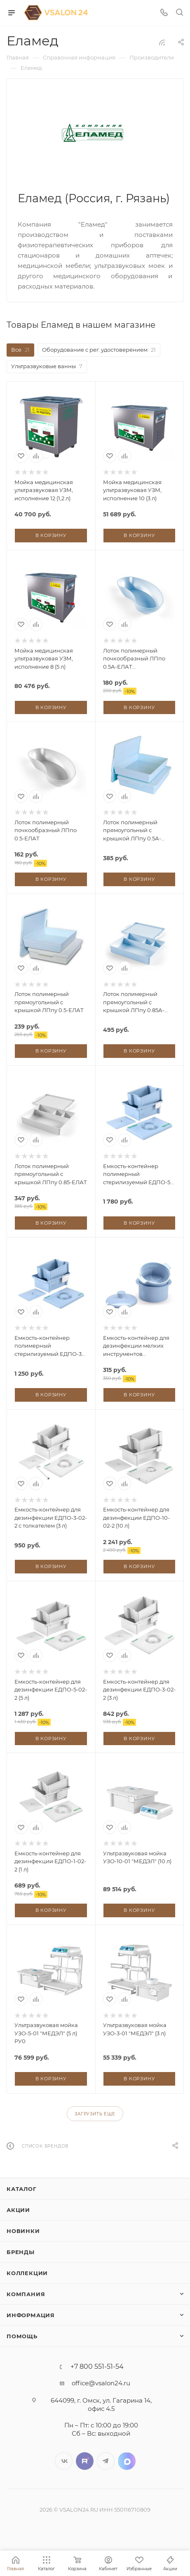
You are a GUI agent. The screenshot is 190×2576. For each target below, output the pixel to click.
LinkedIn (127, 2461)
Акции (18, 2210)
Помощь (22, 2336)
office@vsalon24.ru (101, 2383)
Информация (31, 2315)
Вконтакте (64, 2461)
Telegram (106, 2461)
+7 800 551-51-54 (97, 2366)
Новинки (23, 2231)
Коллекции (27, 2273)
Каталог (22, 2189)
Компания (26, 2294)
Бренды (21, 2252)
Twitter (85, 2461)
